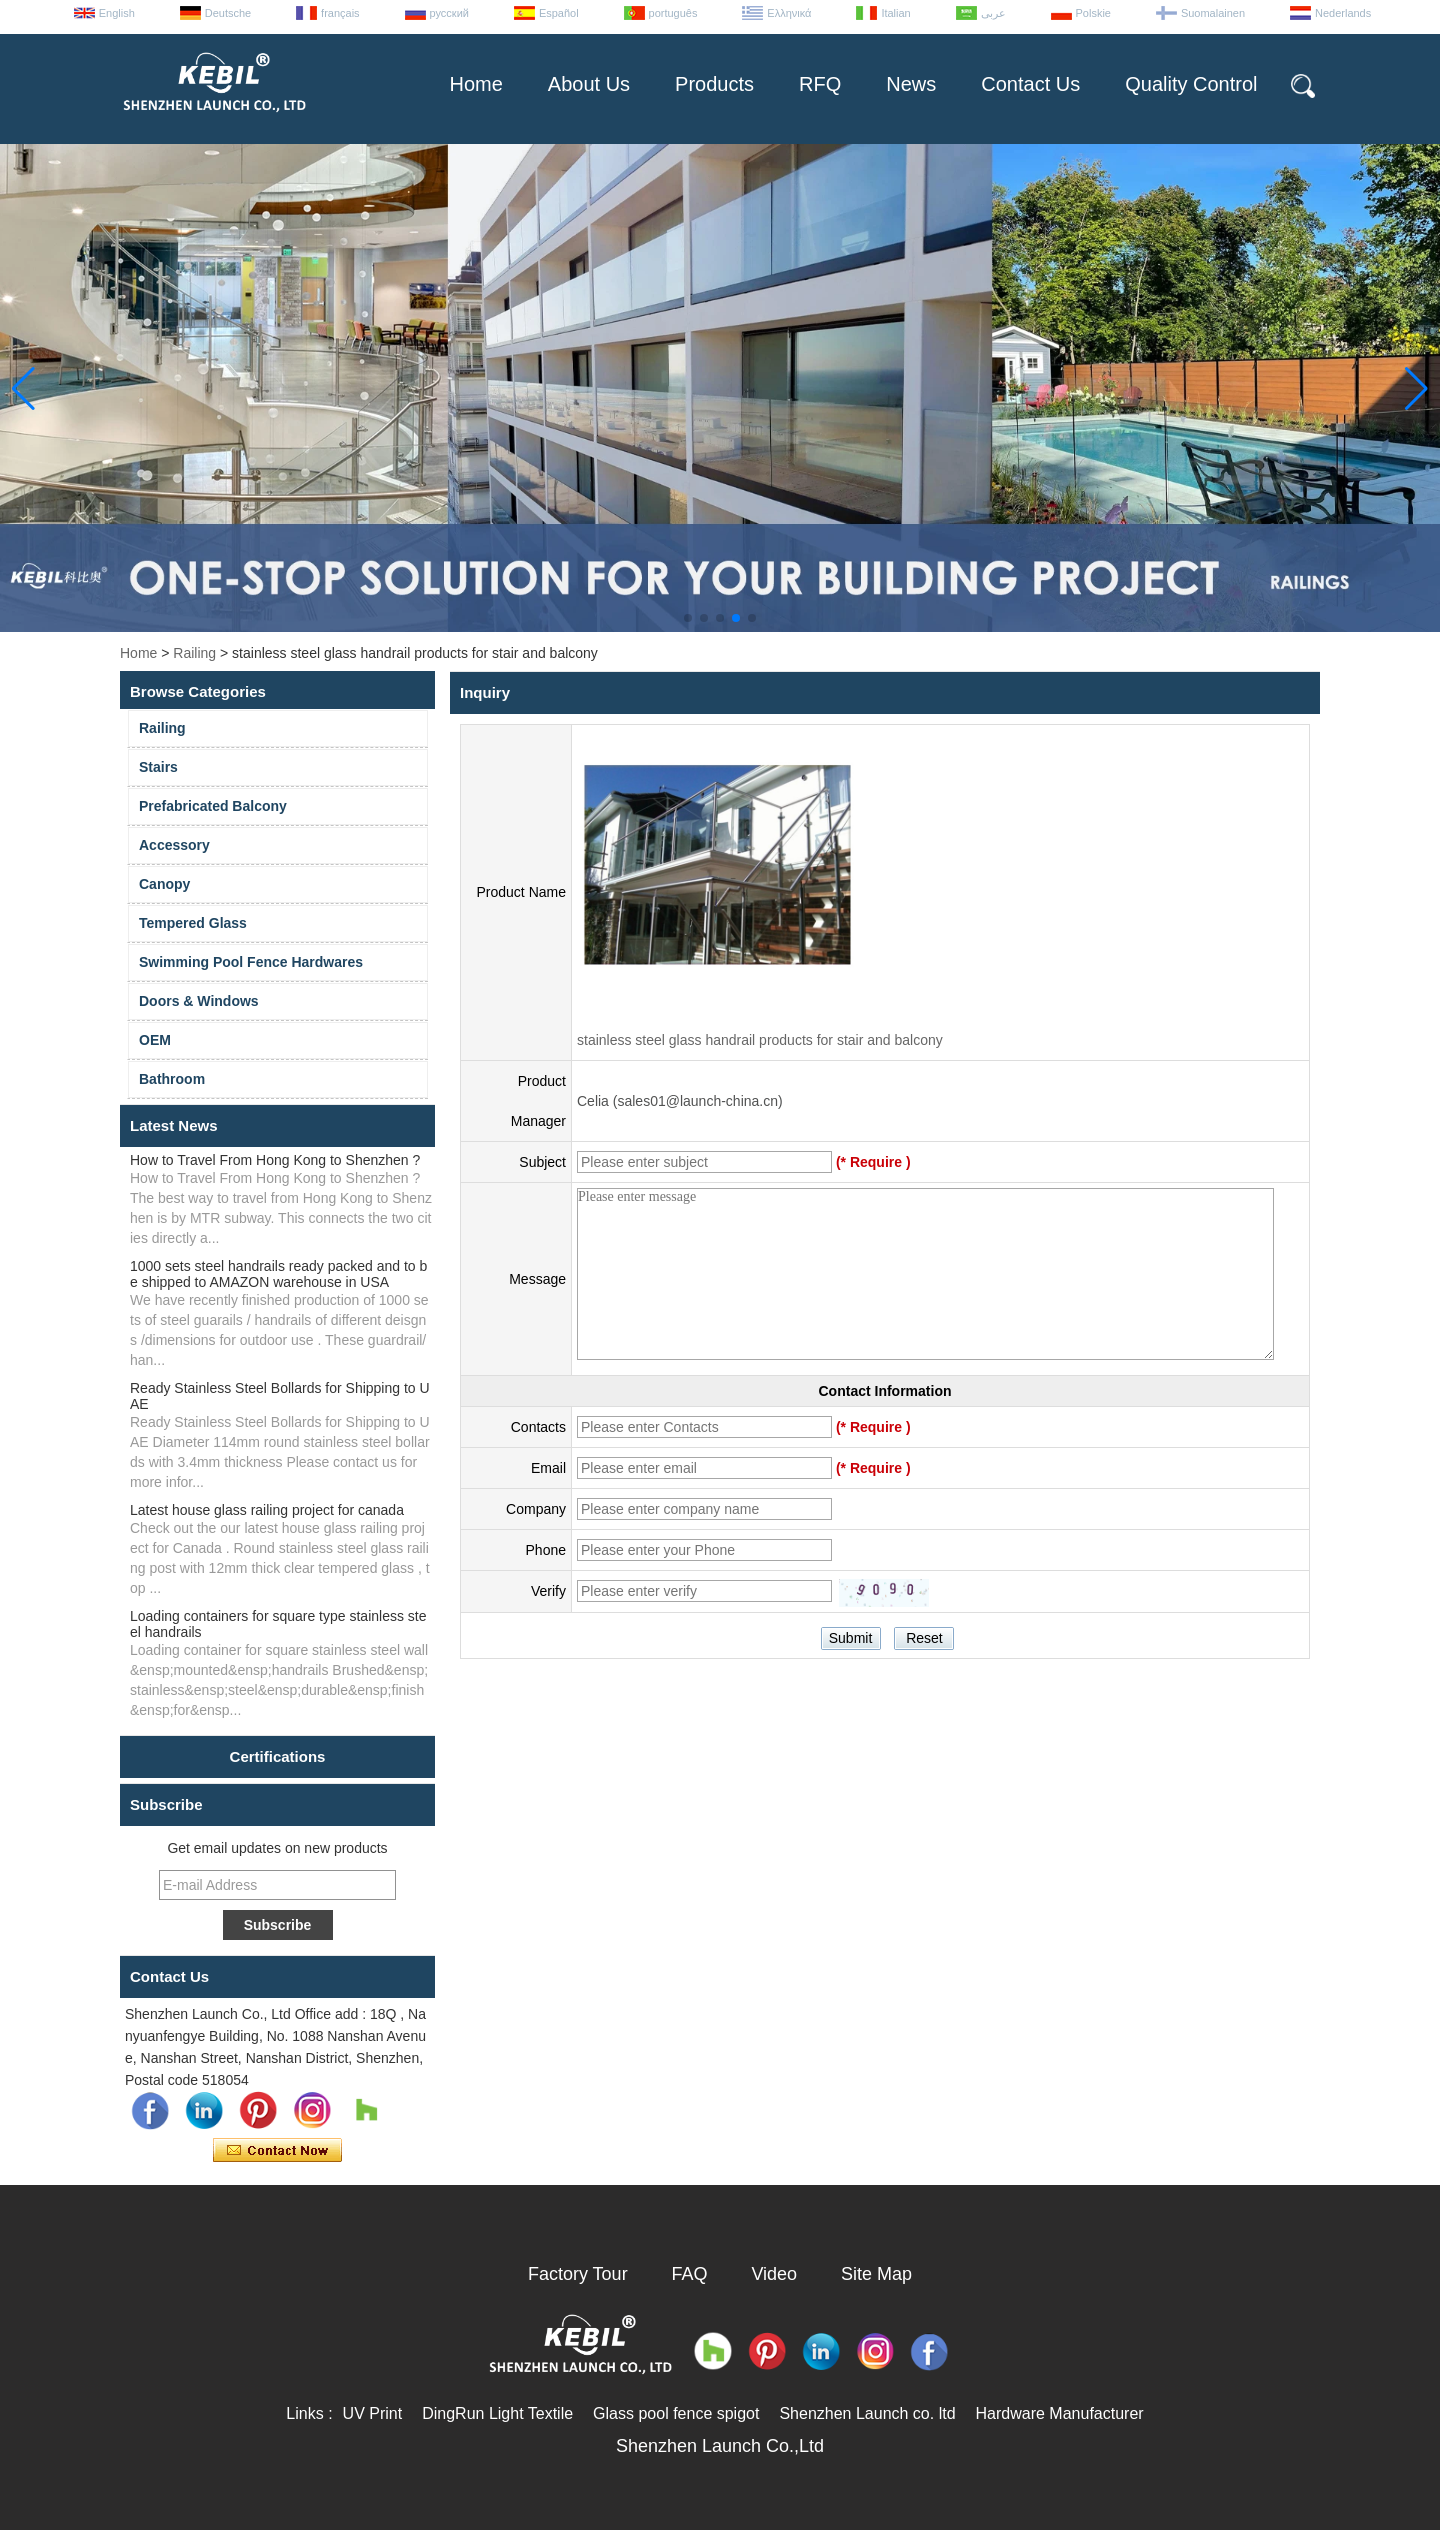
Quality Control (1191, 84)
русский (449, 13)
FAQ (690, 2274)
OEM (155, 1040)
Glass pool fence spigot (676, 2413)
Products (714, 84)
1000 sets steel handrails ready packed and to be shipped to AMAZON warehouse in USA (278, 1274)
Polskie (1093, 13)
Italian (895, 13)
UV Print (373, 2413)
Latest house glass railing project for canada (267, 1510)
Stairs (158, 767)
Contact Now (277, 2151)
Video (774, 2274)
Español (559, 13)
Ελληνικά (789, 13)
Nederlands (1343, 13)
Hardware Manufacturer (1060, 2413)
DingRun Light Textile (497, 2413)
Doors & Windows (199, 1001)
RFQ (820, 84)
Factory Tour (578, 2274)
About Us (589, 84)
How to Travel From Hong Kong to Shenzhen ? (275, 1160)
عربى (993, 13)
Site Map (876, 2274)
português (673, 13)
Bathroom (172, 1079)
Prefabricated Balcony (213, 806)
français (340, 13)
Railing (194, 653)
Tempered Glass (193, 923)
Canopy (164, 884)
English (117, 13)
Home (475, 84)
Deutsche (228, 13)
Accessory (174, 845)
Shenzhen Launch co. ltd (867, 2413)
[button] (688, 618)
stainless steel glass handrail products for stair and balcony (760, 1040)
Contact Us (1030, 84)
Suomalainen (1213, 13)
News (911, 84)
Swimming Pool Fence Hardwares (251, 962)
